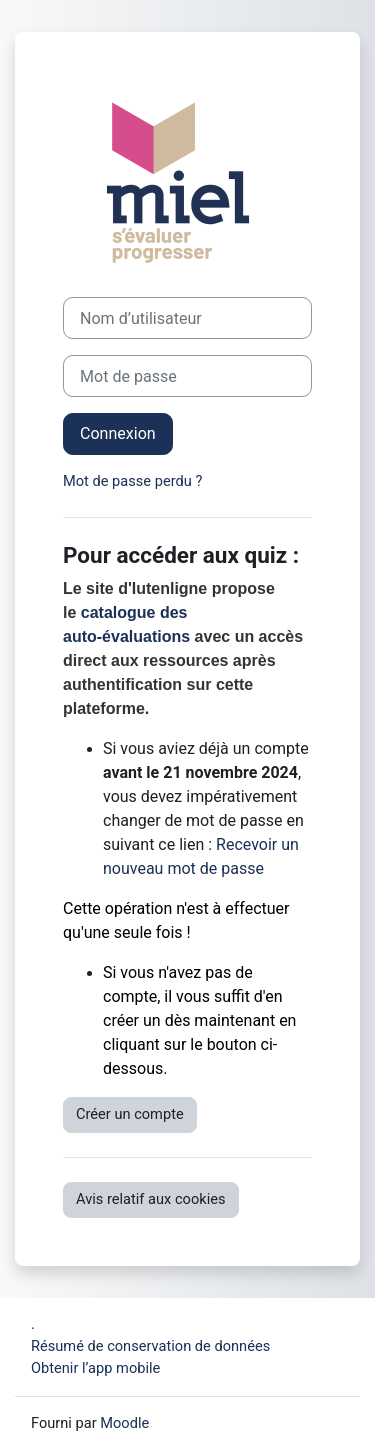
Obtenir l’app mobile (95, 1368)
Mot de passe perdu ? (132, 481)
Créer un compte (130, 1114)
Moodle (124, 1423)
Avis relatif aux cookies (151, 1199)
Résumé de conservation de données (150, 1346)
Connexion (118, 433)
